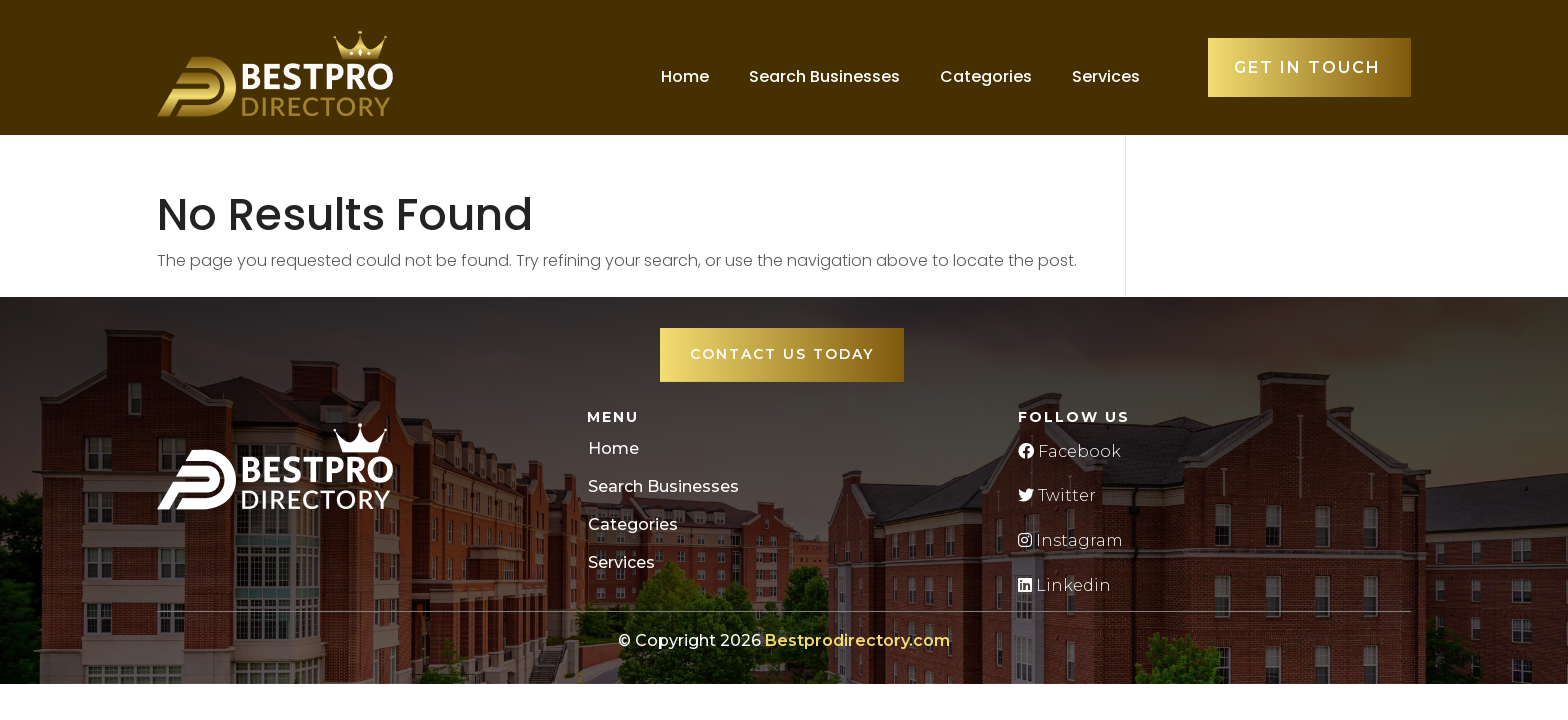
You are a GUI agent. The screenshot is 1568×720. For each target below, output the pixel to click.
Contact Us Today (782, 354)
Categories (986, 76)
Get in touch (1307, 67)
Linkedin (1064, 585)
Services (1106, 76)
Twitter (1057, 495)
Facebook (1069, 451)
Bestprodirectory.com (857, 640)
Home (685, 76)
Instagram (1070, 540)
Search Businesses (824, 76)
